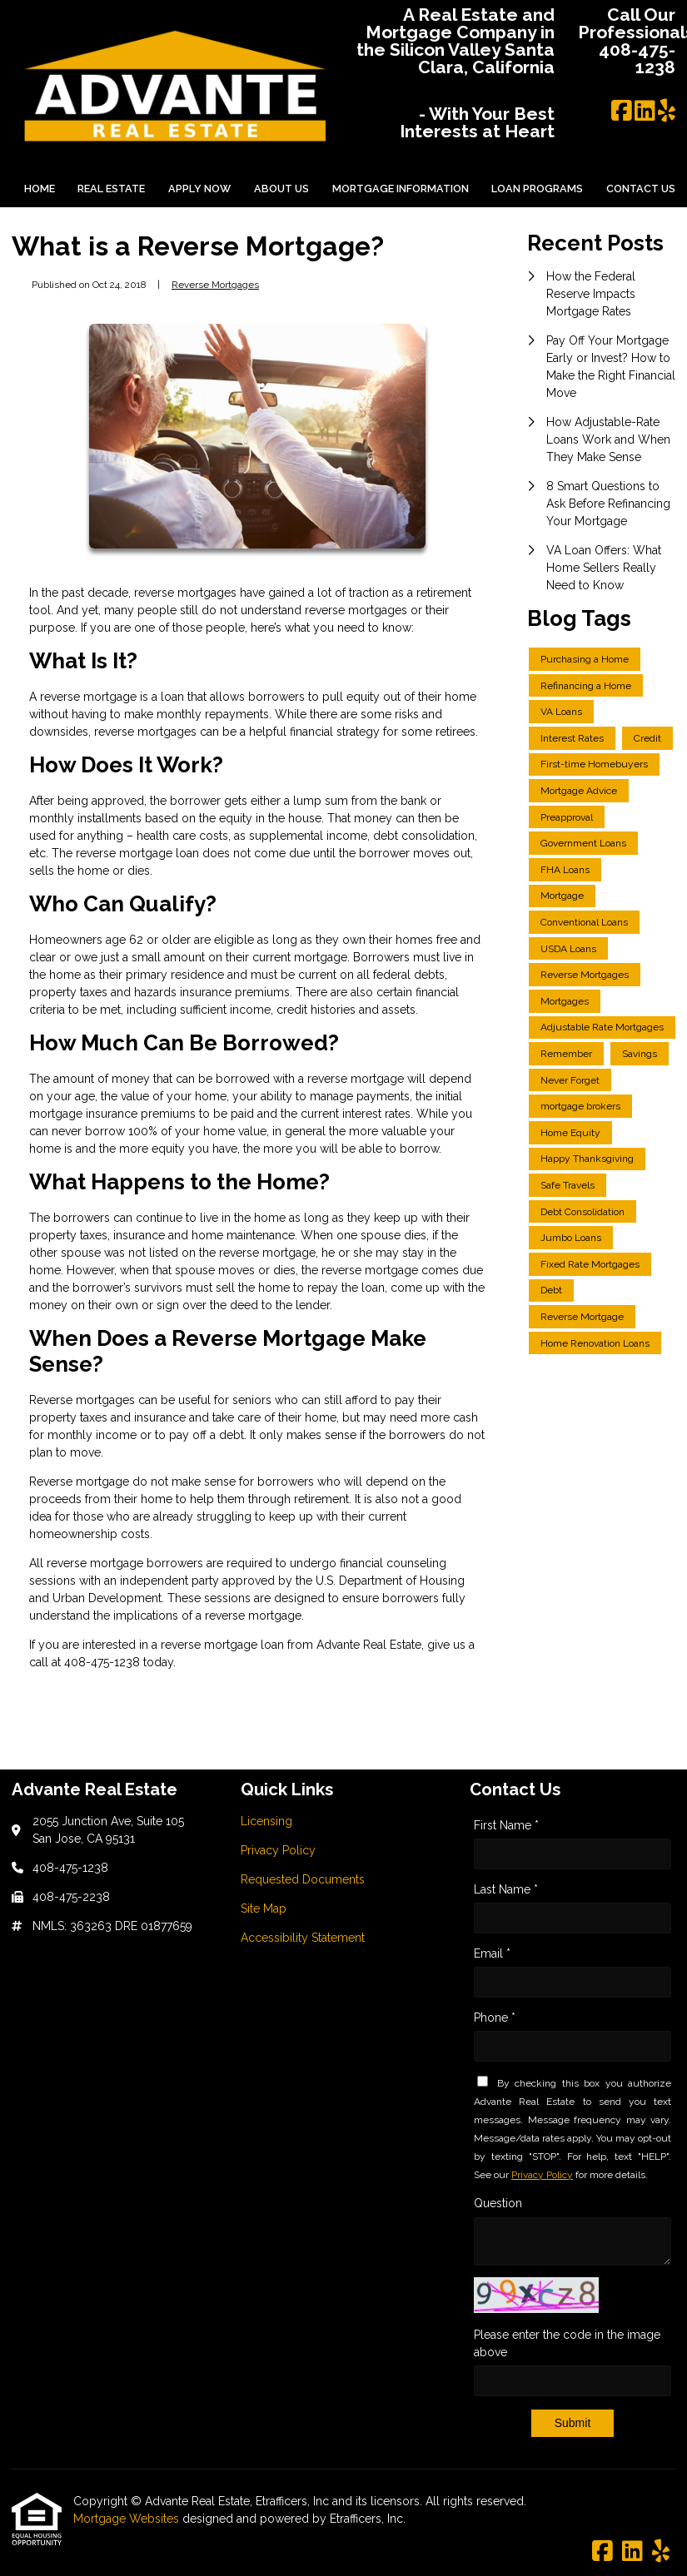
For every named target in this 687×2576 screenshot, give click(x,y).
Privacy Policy (542, 2175)
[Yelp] (666, 111)
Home (39, 188)
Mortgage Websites (127, 2518)
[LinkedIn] (645, 111)
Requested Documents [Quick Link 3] (303, 1879)
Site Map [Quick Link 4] (263, 1908)
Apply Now (199, 188)
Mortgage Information (400, 188)
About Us (281, 188)
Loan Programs (537, 188)
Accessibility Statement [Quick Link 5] (303, 1937)
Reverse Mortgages (215, 284)
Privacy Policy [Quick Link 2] (278, 1850)
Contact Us (640, 188)
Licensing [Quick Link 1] (266, 1821)
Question (498, 2203)
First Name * (506, 1825)
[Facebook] (621, 111)
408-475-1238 (103, 1662)
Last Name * (506, 1889)
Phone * (494, 2017)
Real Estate (111, 188)
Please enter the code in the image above (567, 2343)
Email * (492, 1953)
